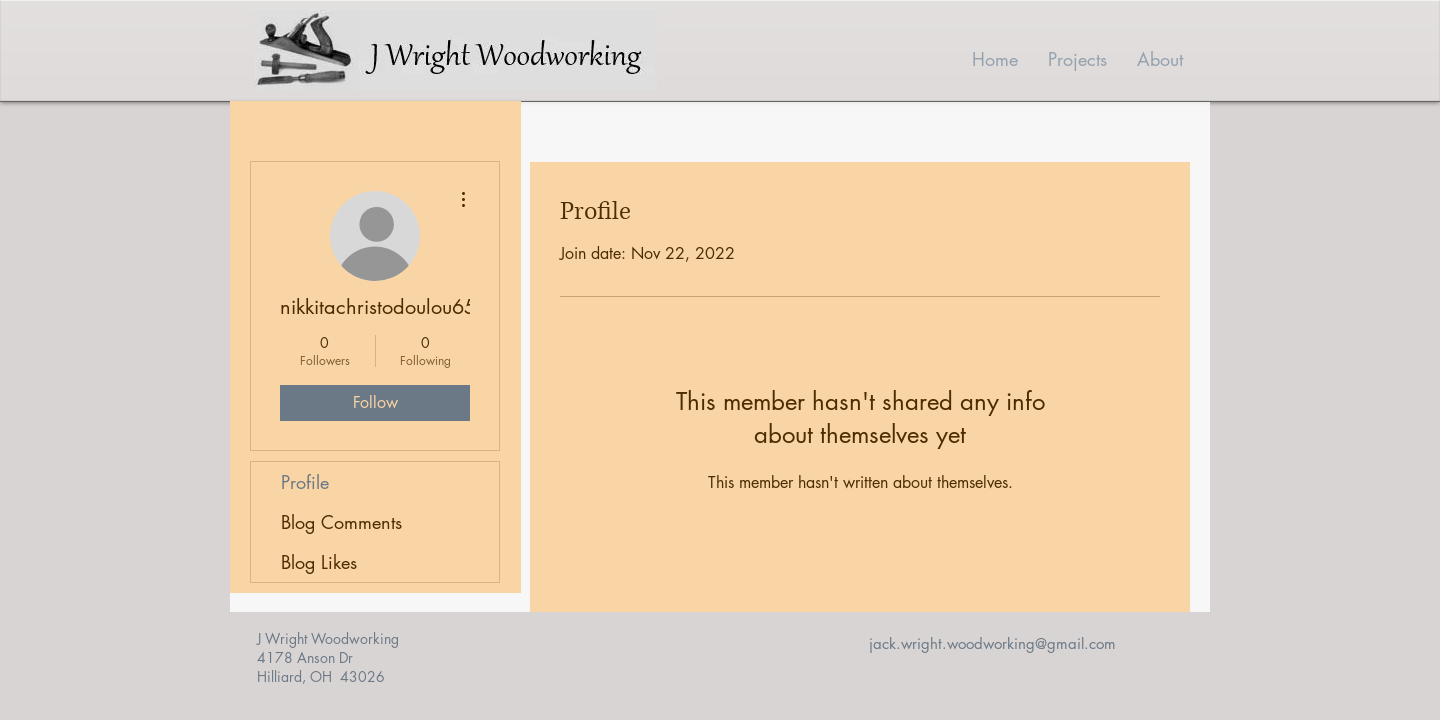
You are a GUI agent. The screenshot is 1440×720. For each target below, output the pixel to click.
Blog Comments (341, 522)
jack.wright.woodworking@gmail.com (992, 643)
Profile (305, 482)
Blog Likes (319, 562)
